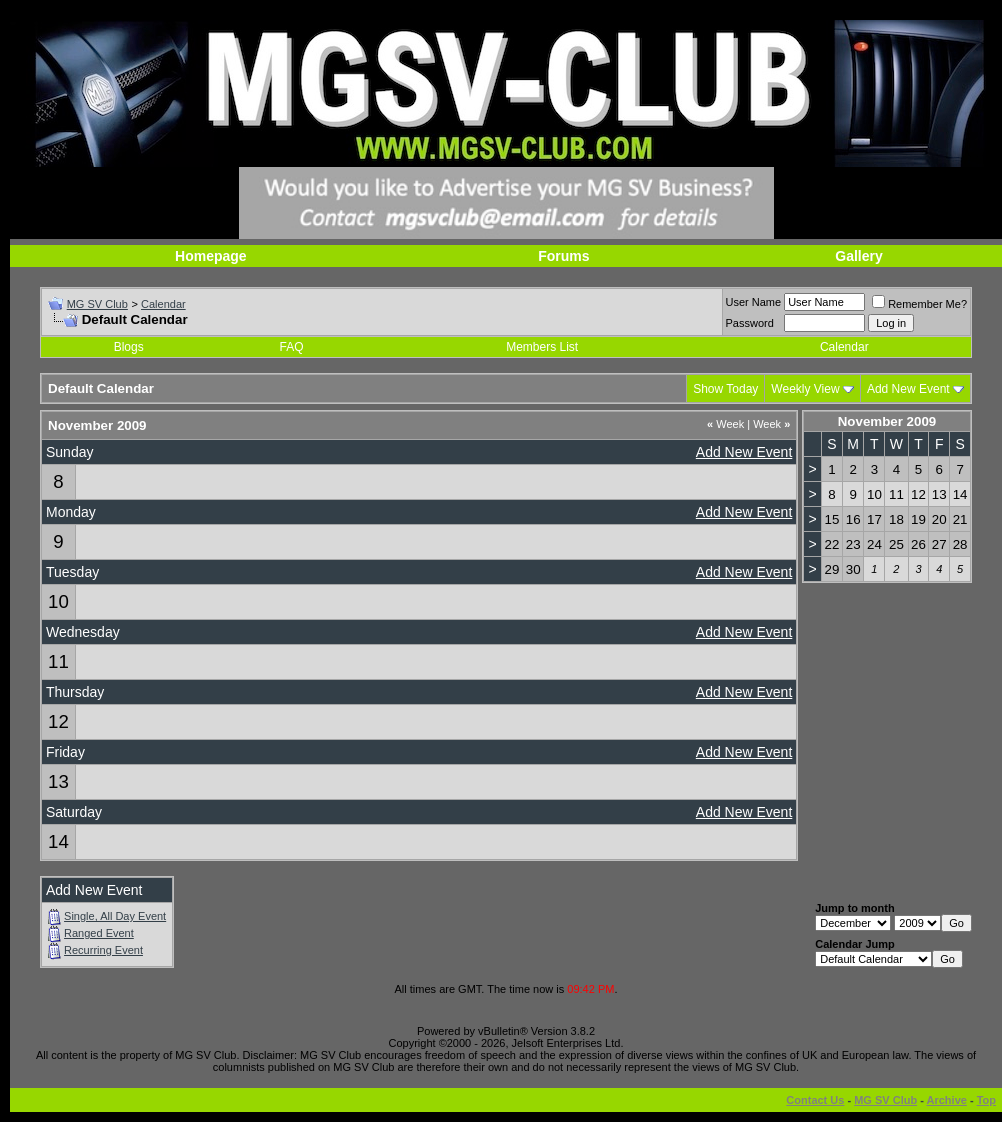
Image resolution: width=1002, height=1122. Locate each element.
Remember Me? (919, 304)
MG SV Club (97, 304)
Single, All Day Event (115, 916)
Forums (563, 256)
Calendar (163, 304)
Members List (542, 347)
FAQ (292, 347)
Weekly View (805, 389)
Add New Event (908, 389)
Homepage (211, 256)
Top (986, 1100)
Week (725, 424)
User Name (754, 302)
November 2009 (887, 421)
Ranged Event (99, 933)
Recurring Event (103, 950)
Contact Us (815, 1100)
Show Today (725, 389)
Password (750, 323)
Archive (947, 1100)
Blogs (129, 347)
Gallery (858, 256)
